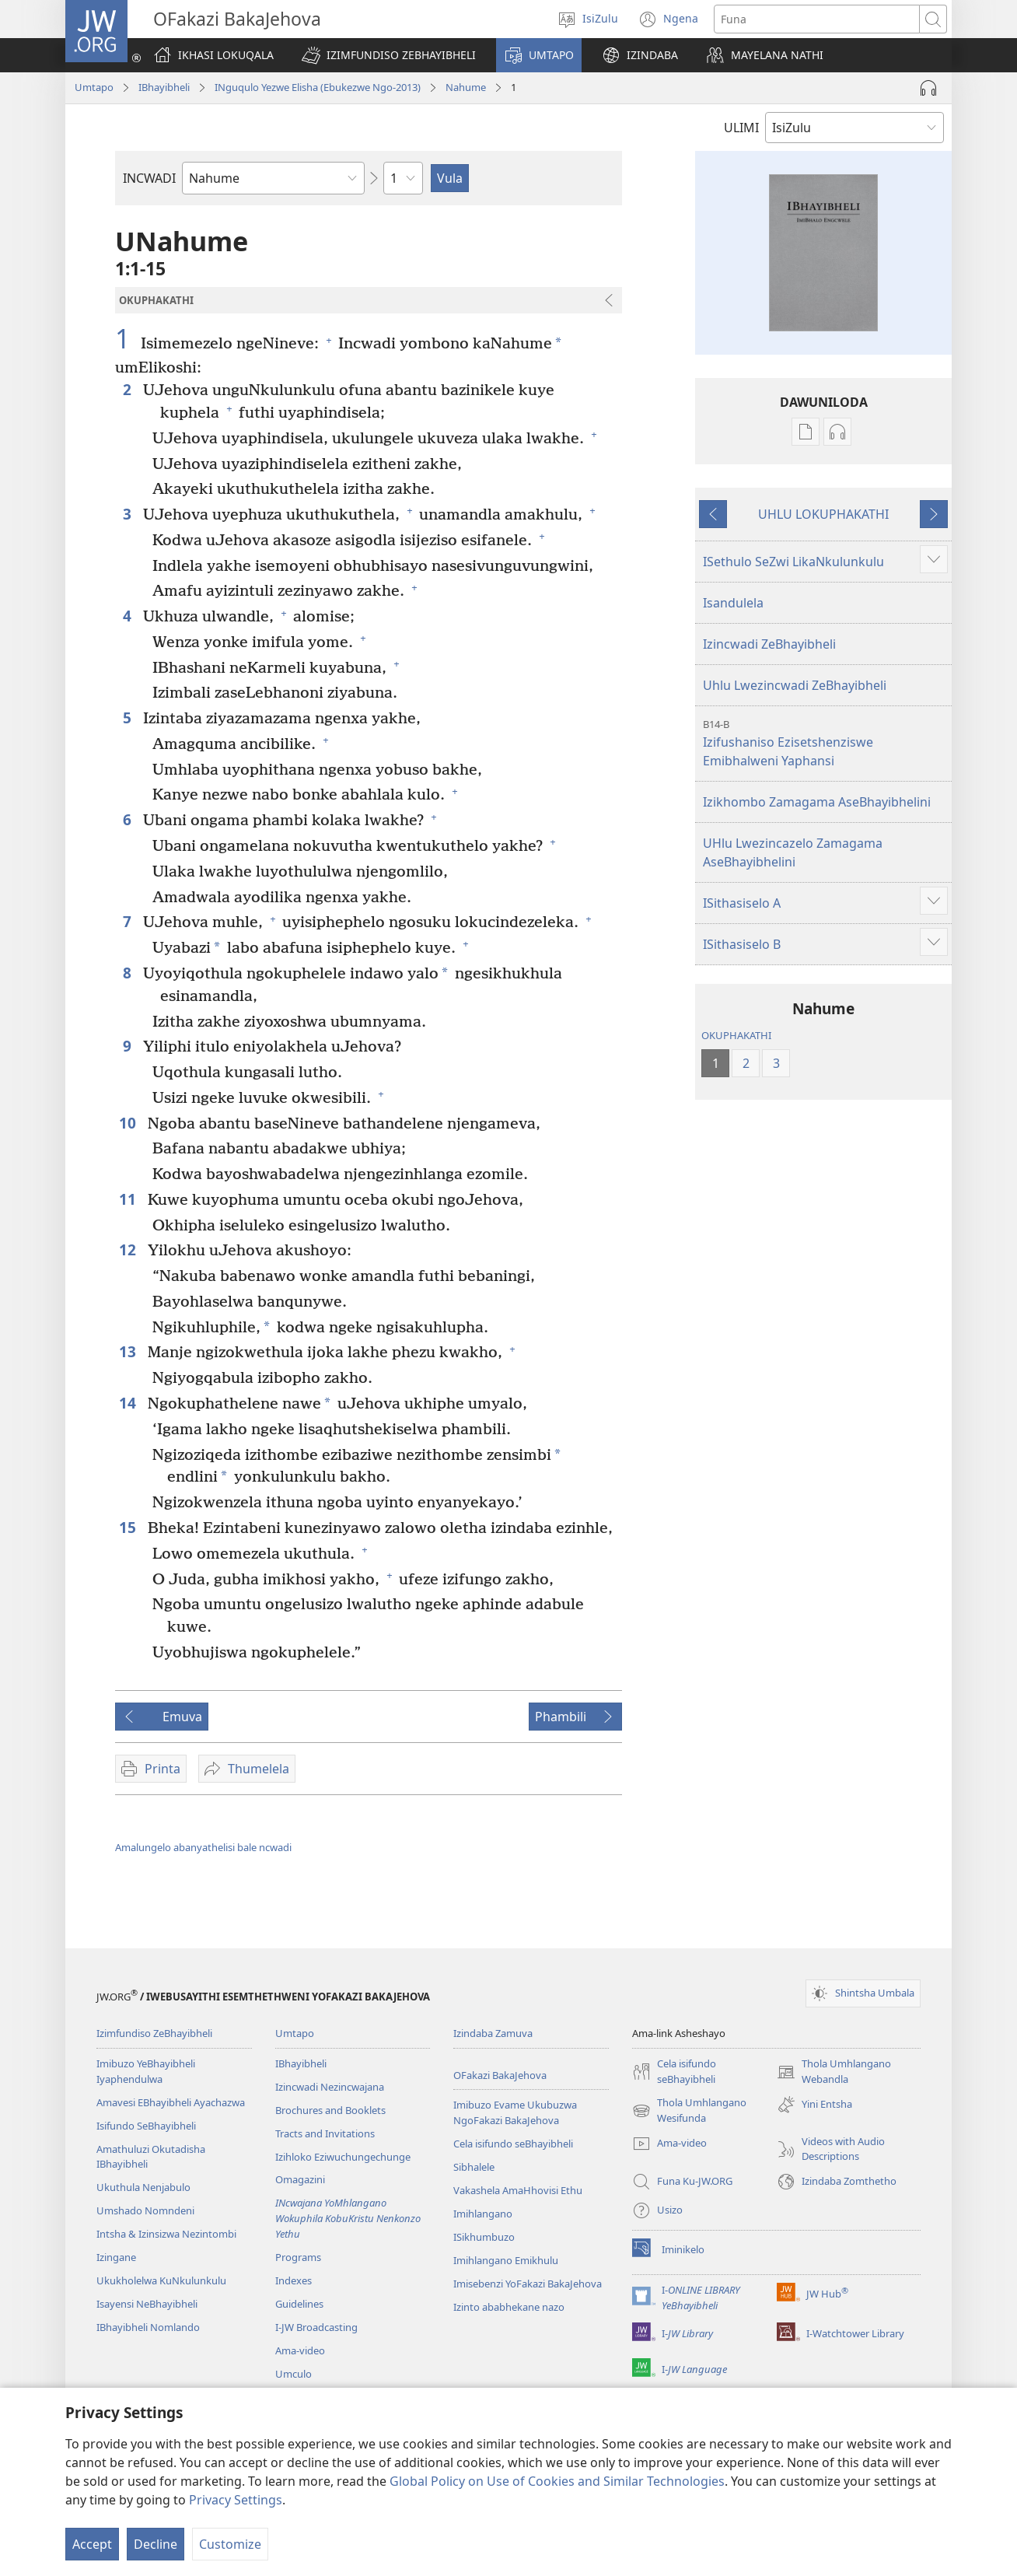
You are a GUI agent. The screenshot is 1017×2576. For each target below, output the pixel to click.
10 (129, 1122)
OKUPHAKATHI (736, 1035)
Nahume (466, 87)
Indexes (293, 2280)
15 (129, 1527)
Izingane (116, 2257)
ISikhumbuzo (484, 2237)
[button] (389, 55)
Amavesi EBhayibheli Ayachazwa (170, 2102)
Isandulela (733, 602)
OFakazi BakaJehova (500, 2075)
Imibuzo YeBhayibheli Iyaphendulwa (145, 2071)
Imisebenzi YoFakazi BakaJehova (527, 2284)
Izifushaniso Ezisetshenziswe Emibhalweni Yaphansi (825, 743)
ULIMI (741, 127)
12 (129, 1249)
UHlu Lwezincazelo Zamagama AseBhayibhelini (792, 852)
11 (129, 1198)
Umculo (293, 2374)
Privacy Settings (235, 2499)
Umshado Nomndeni (145, 2210)
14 (129, 1402)
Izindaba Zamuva (493, 2033)
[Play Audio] (928, 87)
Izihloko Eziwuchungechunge (343, 2157)
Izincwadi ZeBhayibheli (769, 644)
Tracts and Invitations (325, 2133)
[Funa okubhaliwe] (817, 19)
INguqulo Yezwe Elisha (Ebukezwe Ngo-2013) (318, 87)
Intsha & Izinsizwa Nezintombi (166, 2234)
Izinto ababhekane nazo (508, 2307)
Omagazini (300, 2179)
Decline (155, 2544)
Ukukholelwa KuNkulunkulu (161, 2280)
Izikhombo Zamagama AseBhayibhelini (817, 801)
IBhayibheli (164, 87)
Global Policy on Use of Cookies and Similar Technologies (557, 2481)
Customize (230, 2544)
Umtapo (94, 87)
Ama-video (300, 2350)
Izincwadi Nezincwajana (329, 2087)
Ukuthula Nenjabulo (143, 2187)
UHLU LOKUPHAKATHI (823, 514)
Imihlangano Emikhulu (505, 2260)
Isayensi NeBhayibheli (146, 2304)
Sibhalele (474, 2167)
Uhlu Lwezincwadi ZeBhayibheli (794, 685)
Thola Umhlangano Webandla (834, 2072)
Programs (298, 2257)
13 (129, 1351)
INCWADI (149, 178)
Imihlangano (482, 2214)
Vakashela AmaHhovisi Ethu (517, 2190)
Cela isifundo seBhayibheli (513, 2144)
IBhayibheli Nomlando (148, 2327)
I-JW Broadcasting (316, 2327)
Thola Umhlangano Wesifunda (689, 2110)
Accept (92, 2544)
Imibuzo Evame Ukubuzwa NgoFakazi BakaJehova (515, 2112)
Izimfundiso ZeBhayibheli (154, 2033)
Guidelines (299, 2304)
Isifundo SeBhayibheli (146, 2126)
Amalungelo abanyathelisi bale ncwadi (203, 1847)
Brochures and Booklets (330, 2110)
